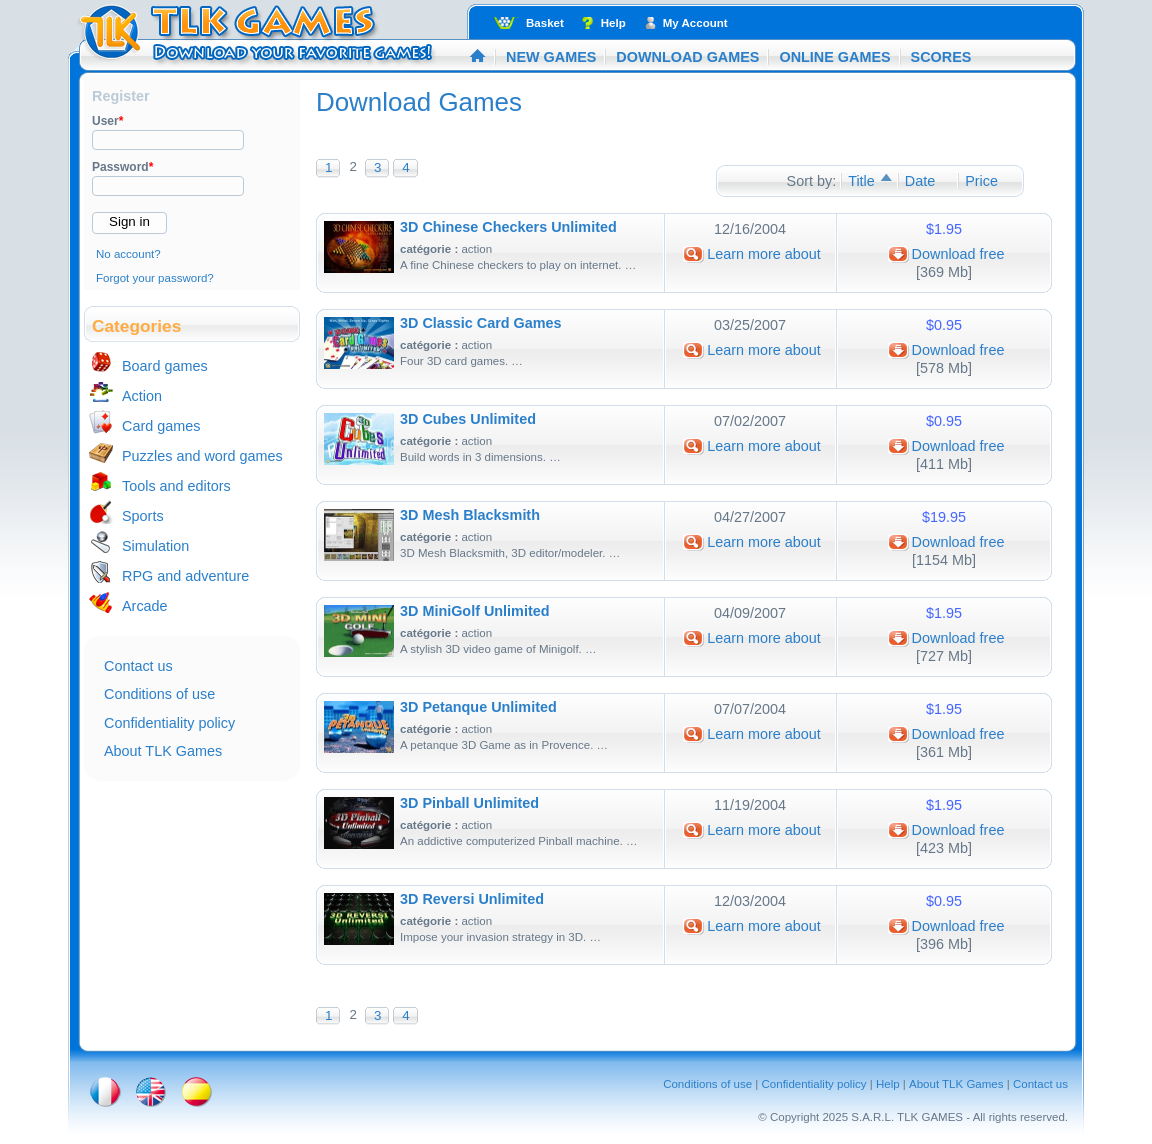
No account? (128, 254)
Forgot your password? (155, 278)
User (107, 121)
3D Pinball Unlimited (469, 803)
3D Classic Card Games (481, 323)
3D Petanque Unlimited (478, 707)
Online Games (834, 57)
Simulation (155, 546)
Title (861, 181)
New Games (551, 57)
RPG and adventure (185, 576)
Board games (165, 366)
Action (142, 396)
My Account (695, 23)
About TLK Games (163, 751)
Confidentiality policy (169, 723)
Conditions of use (159, 694)
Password (122, 167)
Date (920, 181)
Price (981, 181)
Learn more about (764, 254)
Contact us (138, 666)
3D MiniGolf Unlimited (475, 611)
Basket (545, 23)
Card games (161, 426)
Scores (941, 57)
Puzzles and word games (202, 456)
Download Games (687, 57)
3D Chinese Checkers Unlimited (508, 227)
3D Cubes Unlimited (468, 419)
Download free (958, 254)
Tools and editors (176, 486)
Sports (143, 516)
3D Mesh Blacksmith (470, 515)
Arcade (145, 606)
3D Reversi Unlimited (472, 899)
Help (613, 23)
